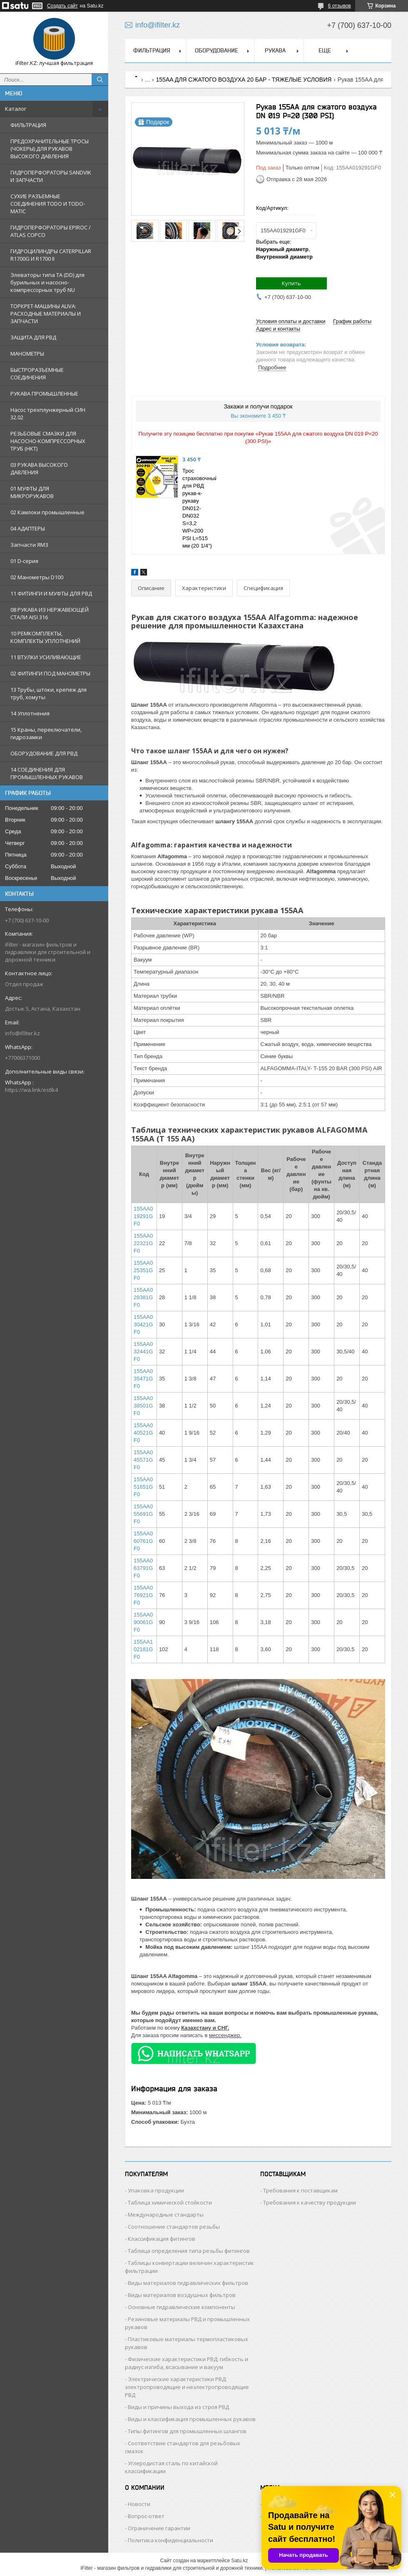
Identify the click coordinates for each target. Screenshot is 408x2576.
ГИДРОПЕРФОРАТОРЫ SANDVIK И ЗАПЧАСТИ (50, 176)
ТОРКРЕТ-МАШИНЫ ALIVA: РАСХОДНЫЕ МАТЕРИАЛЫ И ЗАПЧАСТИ (45, 313)
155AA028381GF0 (143, 1297)
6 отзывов (339, 6)
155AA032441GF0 (143, 1351)
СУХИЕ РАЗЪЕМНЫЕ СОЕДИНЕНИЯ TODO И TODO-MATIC (47, 203)
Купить (291, 283)
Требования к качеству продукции (309, 2202)
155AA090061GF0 (143, 1622)
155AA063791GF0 (143, 1568)
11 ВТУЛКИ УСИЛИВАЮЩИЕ (45, 657)
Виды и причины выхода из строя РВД (178, 2407)
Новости (139, 2504)
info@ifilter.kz (22, 1033)
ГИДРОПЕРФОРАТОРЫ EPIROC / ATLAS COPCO (50, 231)
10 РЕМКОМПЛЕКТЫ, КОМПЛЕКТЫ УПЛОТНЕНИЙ (45, 637)
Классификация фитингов (161, 2238)
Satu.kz (239, 2561)
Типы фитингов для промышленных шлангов (187, 2431)
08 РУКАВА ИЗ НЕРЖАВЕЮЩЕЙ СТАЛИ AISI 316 (49, 613)
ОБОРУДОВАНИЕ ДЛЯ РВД (43, 753)
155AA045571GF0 (143, 1459)
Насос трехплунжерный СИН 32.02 (47, 413)
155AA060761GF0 (143, 1541)
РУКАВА (275, 50)
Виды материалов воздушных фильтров (182, 2295)
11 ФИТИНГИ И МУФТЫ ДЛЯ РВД (51, 593)
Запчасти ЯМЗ (29, 544)
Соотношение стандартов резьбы (174, 2226)
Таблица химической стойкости (170, 2202)
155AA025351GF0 (143, 1270)
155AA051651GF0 (143, 1486)
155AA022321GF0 (143, 1243)
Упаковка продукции (156, 2190)
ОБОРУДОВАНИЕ (216, 50)
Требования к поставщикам (300, 2190)
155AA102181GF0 (143, 1649)
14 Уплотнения (30, 713)
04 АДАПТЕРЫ (27, 528)
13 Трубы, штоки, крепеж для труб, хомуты (48, 693)
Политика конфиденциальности (170, 2540)
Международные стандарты (166, 2214)
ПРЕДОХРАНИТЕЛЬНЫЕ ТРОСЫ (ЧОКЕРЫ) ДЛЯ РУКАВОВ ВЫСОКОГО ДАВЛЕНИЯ (49, 148)
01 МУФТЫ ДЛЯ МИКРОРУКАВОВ (32, 492)
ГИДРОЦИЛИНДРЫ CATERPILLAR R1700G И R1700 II (50, 254)
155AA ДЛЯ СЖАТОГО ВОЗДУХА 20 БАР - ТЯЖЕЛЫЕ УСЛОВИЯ (244, 79)
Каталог (15, 108)
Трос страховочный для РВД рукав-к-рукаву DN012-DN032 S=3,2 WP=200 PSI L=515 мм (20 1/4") (200, 508)
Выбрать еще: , (284, 249)
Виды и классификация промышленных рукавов (192, 2419)
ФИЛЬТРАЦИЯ (28, 125)
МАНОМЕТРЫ (27, 353)
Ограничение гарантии (159, 2528)
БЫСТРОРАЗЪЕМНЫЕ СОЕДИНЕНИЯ (37, 373)
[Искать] (100, 79)
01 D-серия (24, 561)
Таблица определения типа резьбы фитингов (189, 2251)
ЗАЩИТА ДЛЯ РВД (33, 337)
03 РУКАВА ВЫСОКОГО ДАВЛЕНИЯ (39, 468)
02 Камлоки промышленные (47, 512)
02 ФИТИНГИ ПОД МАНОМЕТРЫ (50, 673)
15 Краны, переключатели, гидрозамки (46, 733)
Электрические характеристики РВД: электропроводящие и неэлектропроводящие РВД (187, 2387)
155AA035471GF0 (143, 1378)
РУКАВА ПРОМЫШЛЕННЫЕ (44, 393)
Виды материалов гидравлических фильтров (188, 2283)
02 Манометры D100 (36, 577)
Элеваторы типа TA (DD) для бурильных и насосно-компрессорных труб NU (47, 282)
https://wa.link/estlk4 (31, 1090)
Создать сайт (62, 6)
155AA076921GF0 (143, 1595)
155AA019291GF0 (143, 1216)
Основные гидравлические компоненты (181, 2307)
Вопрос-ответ (146, 2516)
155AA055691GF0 (143, 1514)
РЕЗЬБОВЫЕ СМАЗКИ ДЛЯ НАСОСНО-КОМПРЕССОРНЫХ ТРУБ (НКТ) (47, 441)
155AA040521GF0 (143, 1432)
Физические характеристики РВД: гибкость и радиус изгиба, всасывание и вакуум (186, 2363)
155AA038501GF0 (143, 1405)
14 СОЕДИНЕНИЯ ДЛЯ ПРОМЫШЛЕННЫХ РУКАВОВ (46, 773)
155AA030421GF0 (143, 1324)
